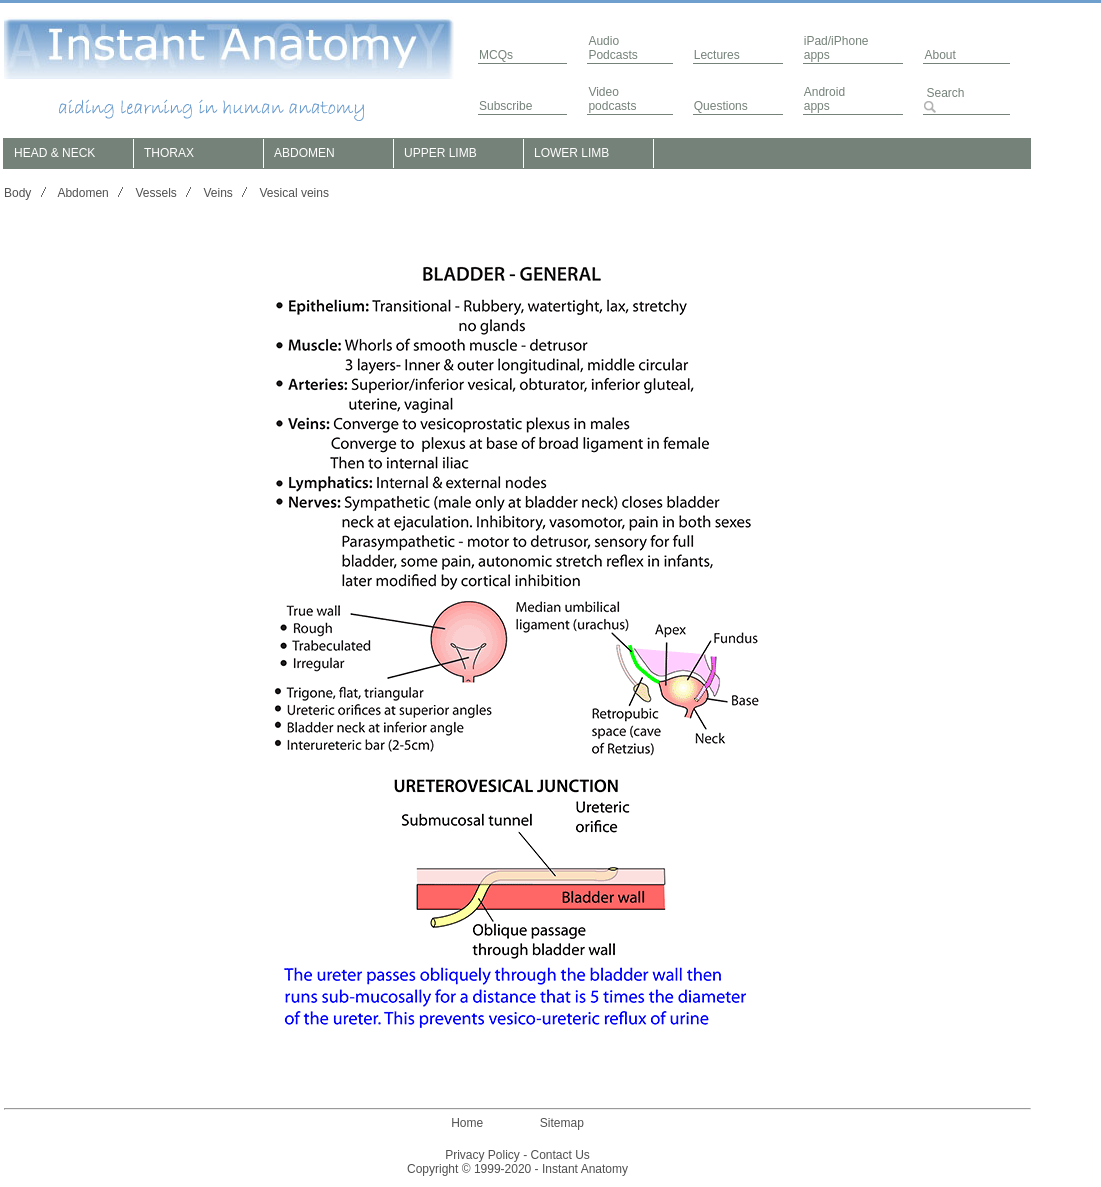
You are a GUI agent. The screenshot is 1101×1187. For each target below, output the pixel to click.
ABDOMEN (304, 153)
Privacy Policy (482, 1155)
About (939, 55)
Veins (217, 193)
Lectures (717, 55)
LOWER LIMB (571, 153)
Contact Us (560, 1155)
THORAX (169, 153)
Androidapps (824, 99)
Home (467, 1123)
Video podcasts (612, 99)
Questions (721, 106)
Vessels (155, 193)
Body (17, 193)
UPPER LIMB (440, 153)
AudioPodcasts (612, 48)
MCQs (496, 55)
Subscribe (505, 106)
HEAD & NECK (54, 153)
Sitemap (562, 1123)
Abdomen (82, 193)
